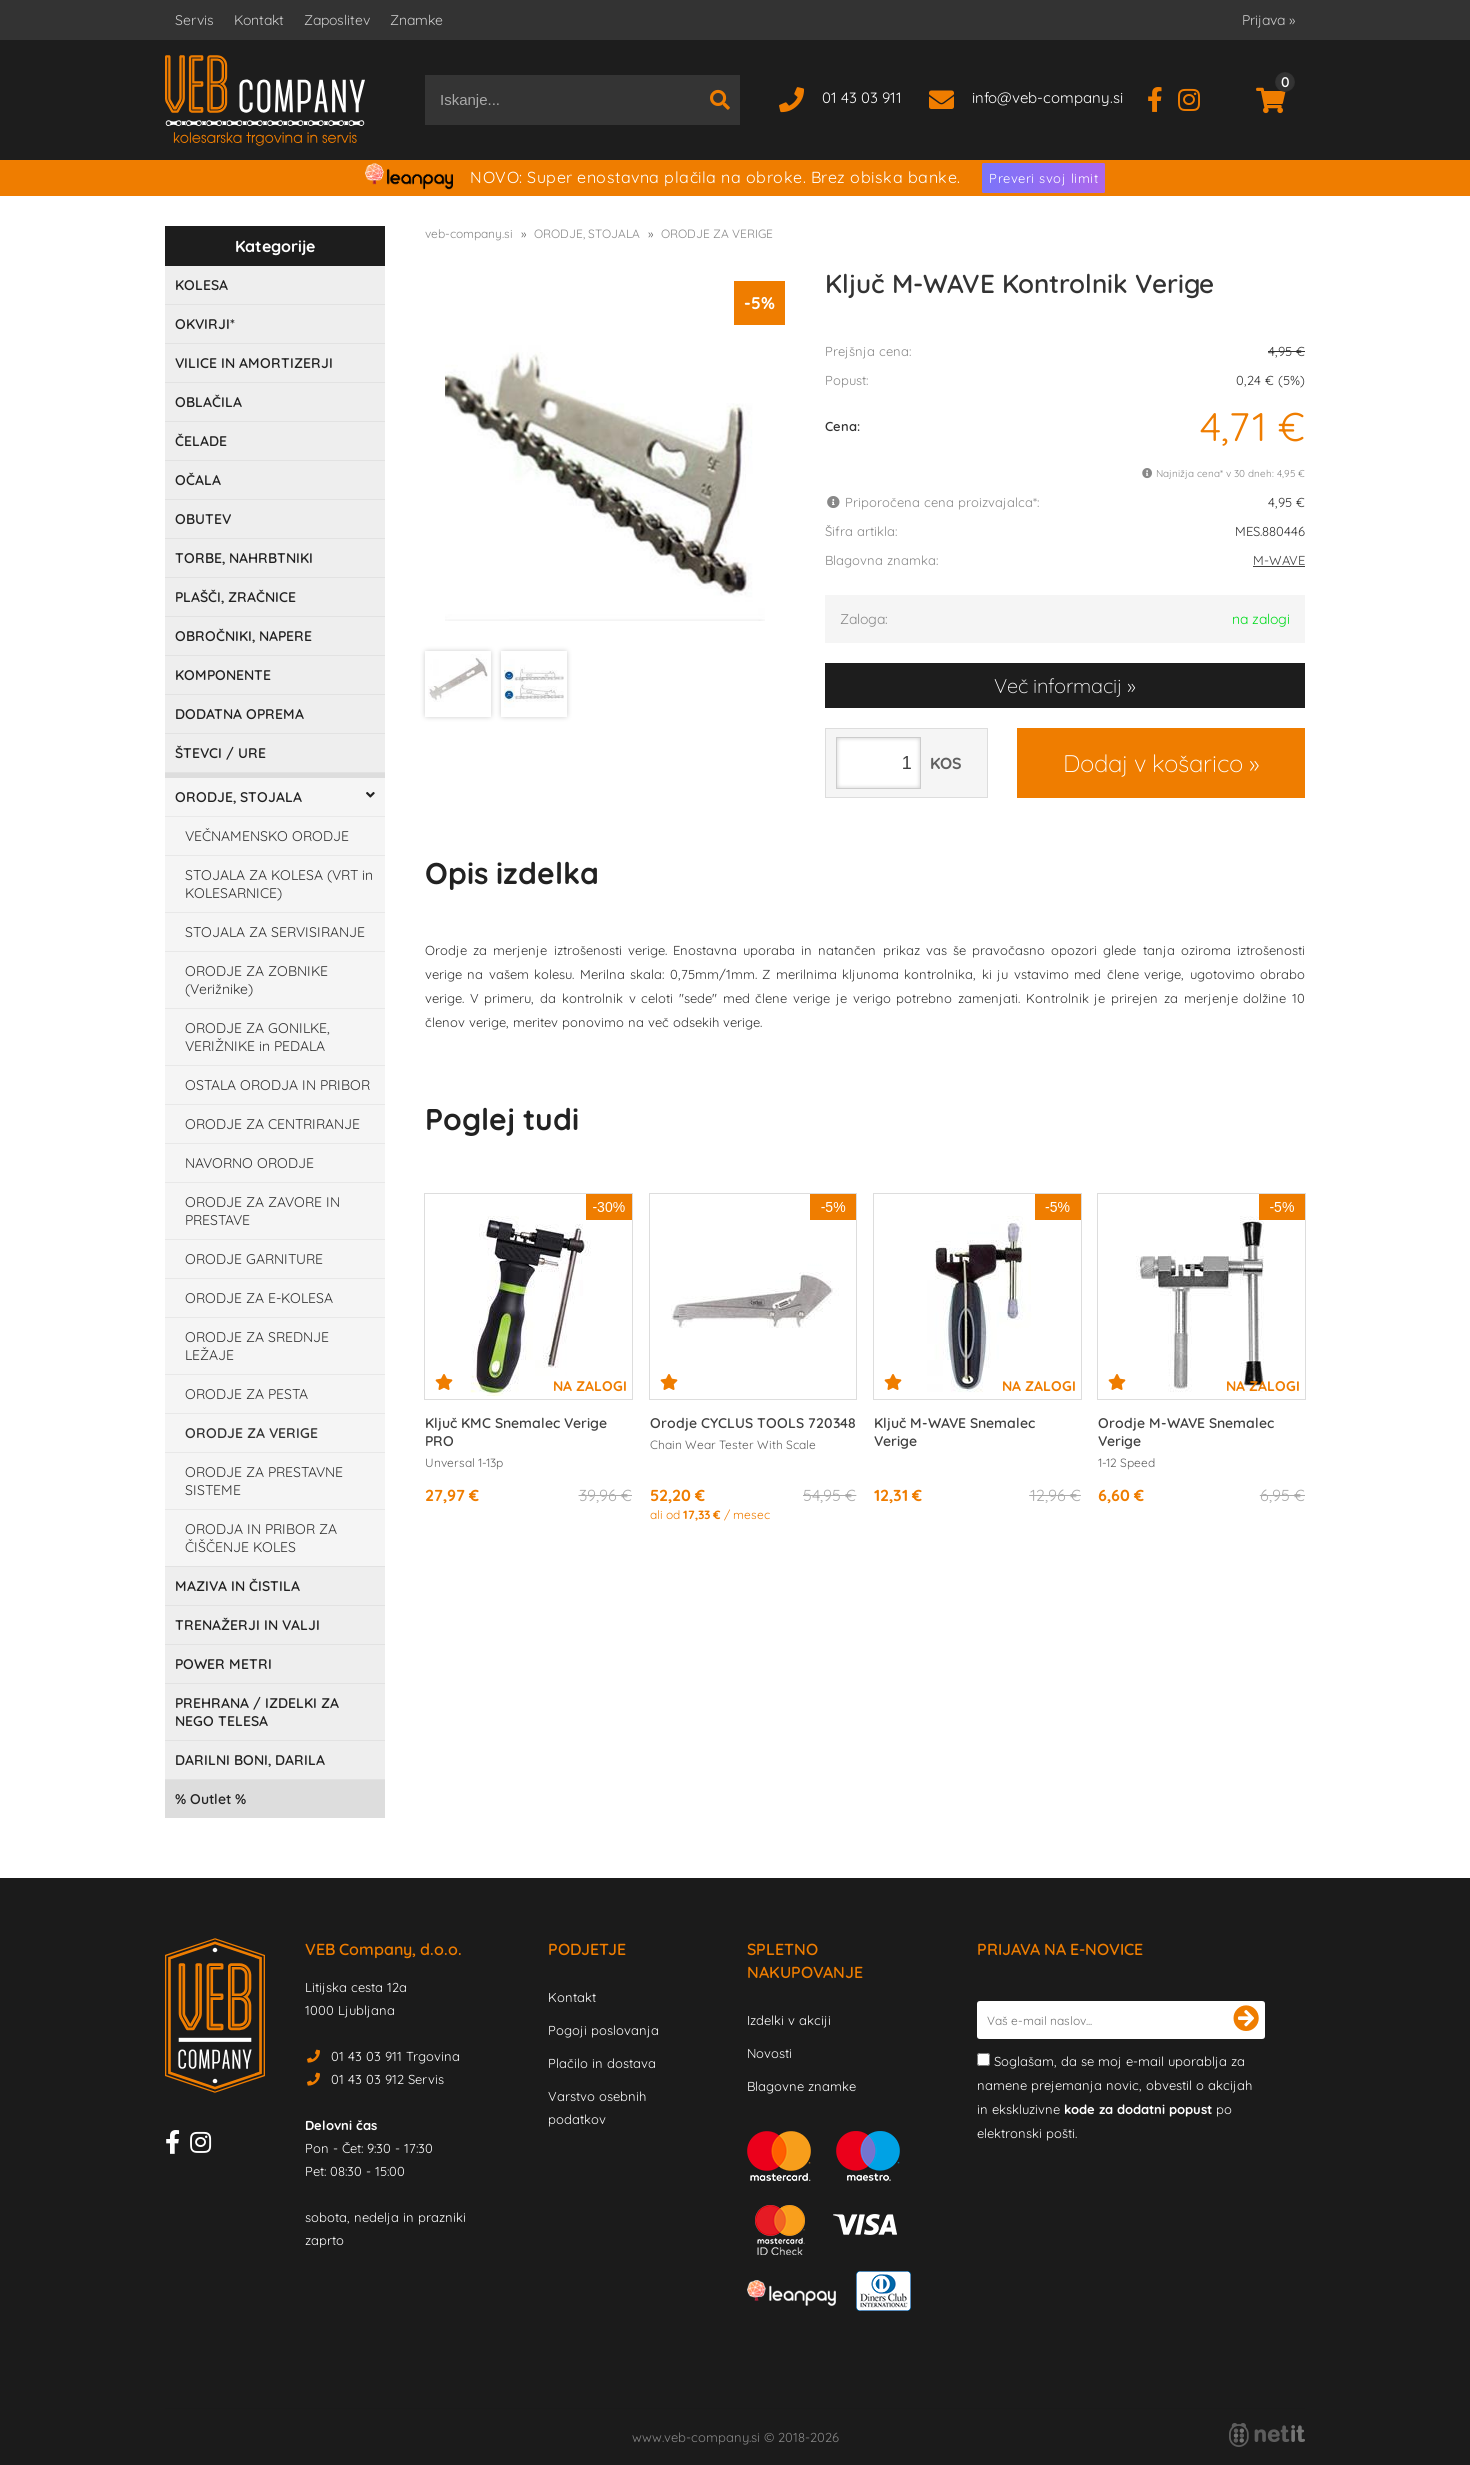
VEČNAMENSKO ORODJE (267, 836)
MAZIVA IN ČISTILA (237, 1586)
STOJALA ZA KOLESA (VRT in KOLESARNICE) (279, 884)
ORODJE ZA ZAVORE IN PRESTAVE (262, 1211)
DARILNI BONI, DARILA (250, 1760)
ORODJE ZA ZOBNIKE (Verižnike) (256, 980)
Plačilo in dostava (602, 2063)
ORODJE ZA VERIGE (251, 1433)
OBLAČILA (208, 402)
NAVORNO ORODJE (249, 1163)
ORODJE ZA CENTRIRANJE (272, 1124)
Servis (194, 20)
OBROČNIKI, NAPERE (243, 636)
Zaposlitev (337, 20)
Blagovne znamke (801, 2086)
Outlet (210, 1799)
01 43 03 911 (862, 97)
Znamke (416, 20)
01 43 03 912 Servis (387, 2079)
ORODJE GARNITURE (254, 1259)
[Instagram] (1196, 97)
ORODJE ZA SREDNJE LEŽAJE (257, 1346)
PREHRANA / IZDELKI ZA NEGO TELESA (257, 1712)
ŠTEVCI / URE (220, 753)
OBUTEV (203, 519)
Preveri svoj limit (1043, 178)
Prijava (1268, 20)
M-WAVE (1279, 560)
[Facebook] (1162, 97)
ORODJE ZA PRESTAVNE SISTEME (264, 1481)
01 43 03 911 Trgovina (395, 2056)
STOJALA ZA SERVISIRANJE (275, 932)
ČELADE (201, 441)
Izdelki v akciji (789, 2020)
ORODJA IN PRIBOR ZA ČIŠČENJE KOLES (261, 1538)
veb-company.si (469, 233)
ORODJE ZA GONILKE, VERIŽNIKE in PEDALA (257, 1037)
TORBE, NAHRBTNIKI (244, 558)
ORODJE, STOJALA (238, 797)
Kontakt (259, 20)
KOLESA (201, 285)
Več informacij (1058, 685)
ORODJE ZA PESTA (246, 1394)
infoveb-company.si (1047, 97)
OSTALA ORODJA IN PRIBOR (277, 1085)
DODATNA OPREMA (239, 714)
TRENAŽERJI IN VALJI (247, 1625)
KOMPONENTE (223, 675)
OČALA (198, 480)
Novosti (769, 2053)
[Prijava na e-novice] (1246, 2020)
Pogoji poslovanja (603, 2030)
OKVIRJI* (205, 324)
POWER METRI (223, 1664)
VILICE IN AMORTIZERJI (254, 363)
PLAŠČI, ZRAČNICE (235, 597)
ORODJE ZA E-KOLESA (259, 1298)
